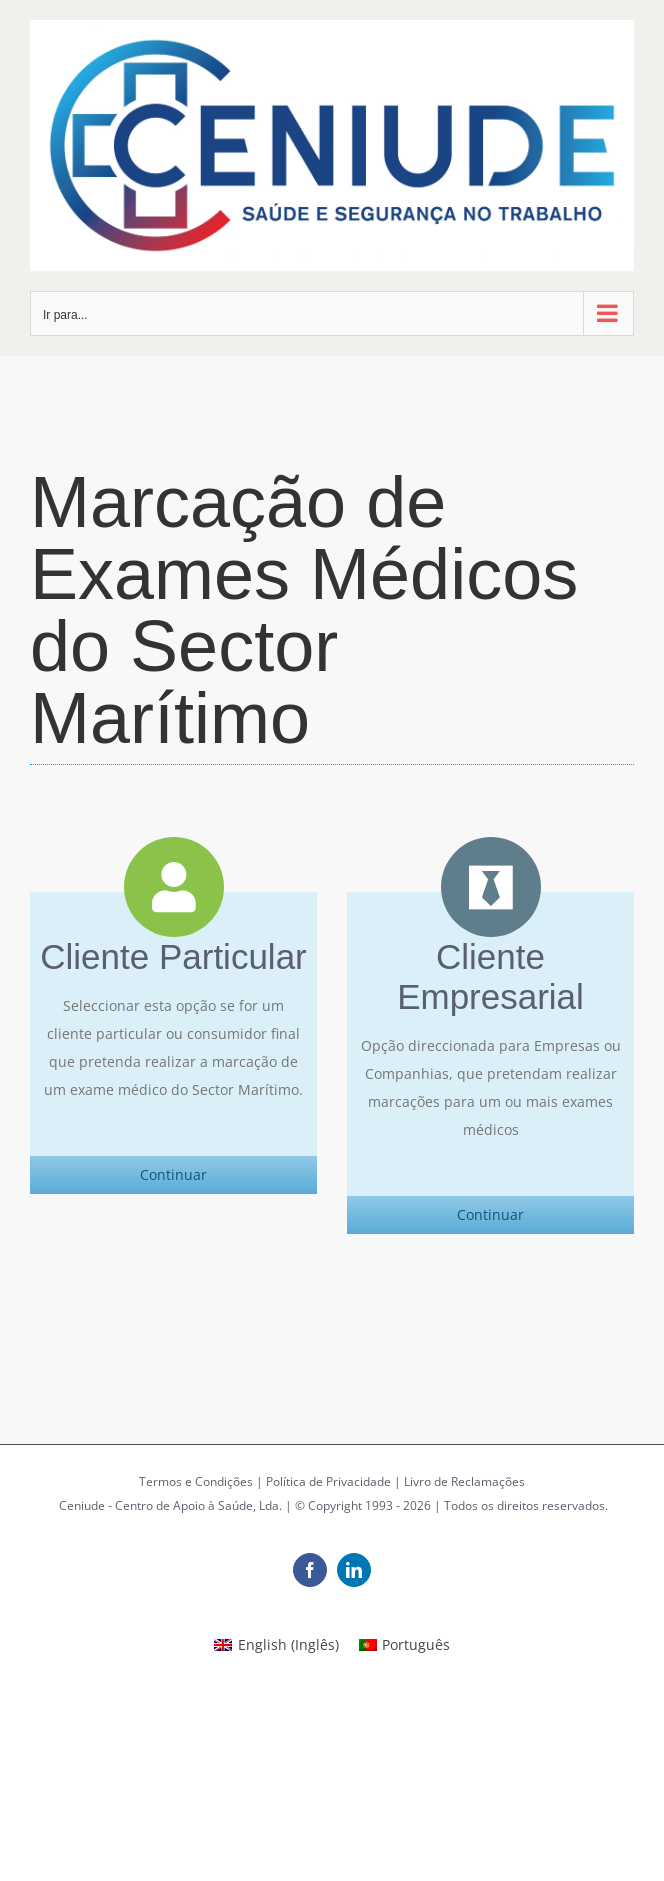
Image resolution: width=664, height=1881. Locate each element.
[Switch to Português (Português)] (405, 1645)
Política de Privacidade (328, 1481)
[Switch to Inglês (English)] (276, 1645)
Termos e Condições (196, 1481)
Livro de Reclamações (464, 1481)
